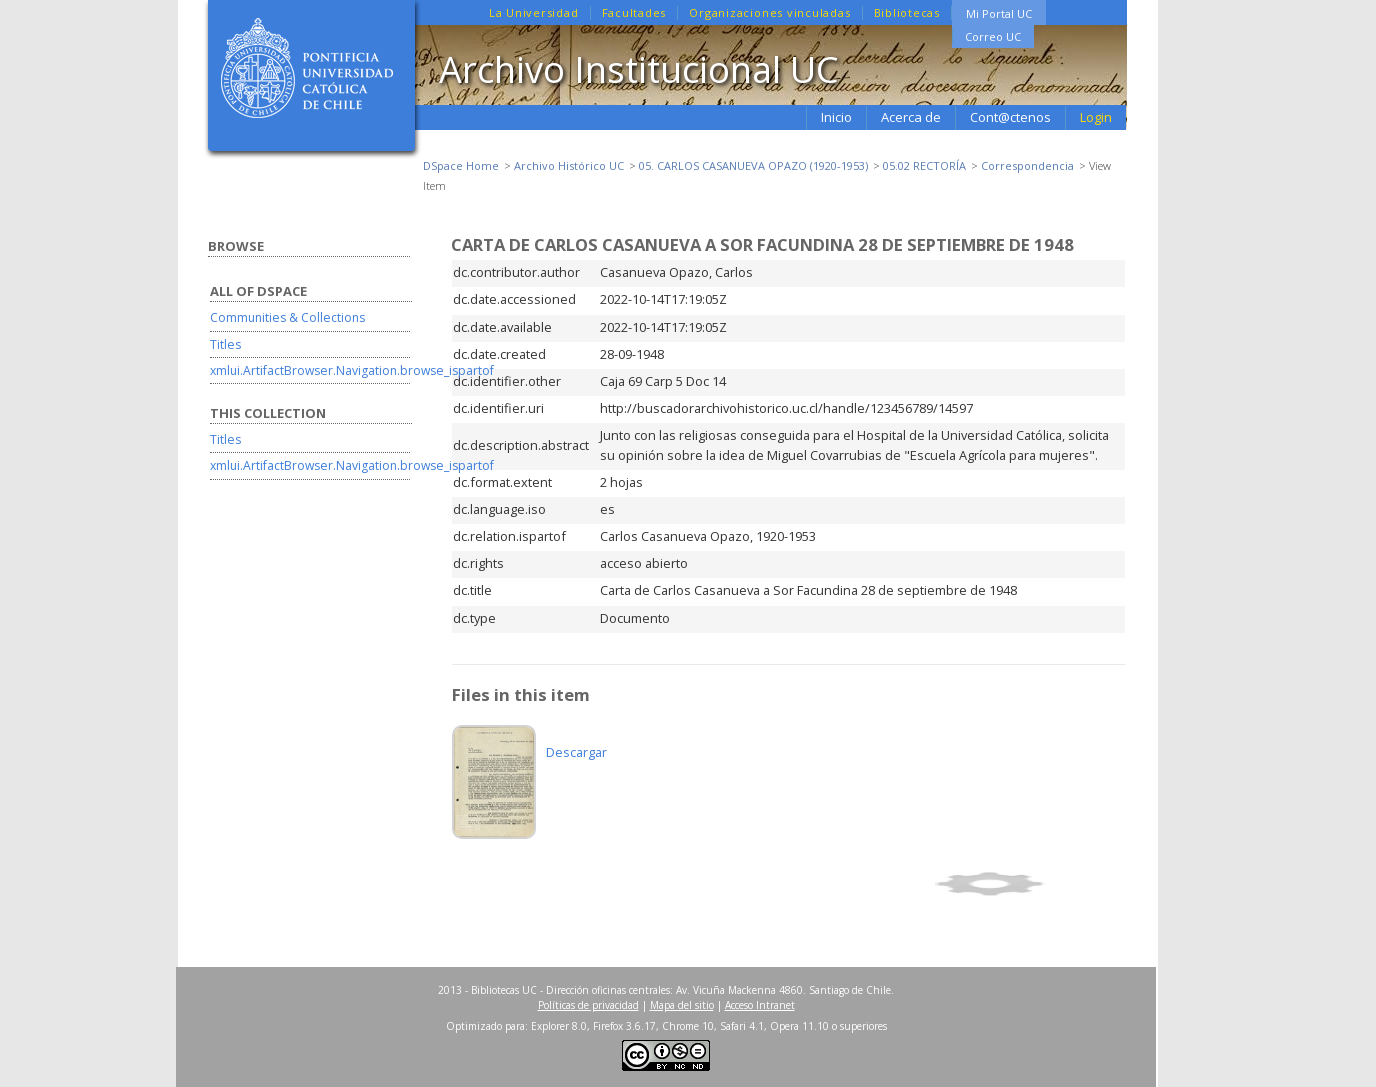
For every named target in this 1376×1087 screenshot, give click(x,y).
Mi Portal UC (999, 13)
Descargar (576, 752)
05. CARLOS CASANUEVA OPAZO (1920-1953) (753, 165)
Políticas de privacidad (588, 1005)
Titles (225, 344)
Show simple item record (1027, 884)
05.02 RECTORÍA (924, 165)
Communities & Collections (287, 317)
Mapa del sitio (682, 1005)
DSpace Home (461, 165)
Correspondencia (1027, 165)
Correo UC (993, 36)
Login (1096, 117)
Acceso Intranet (760, 1005)
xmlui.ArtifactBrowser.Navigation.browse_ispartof (352, 370)
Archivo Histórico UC (569, 165)
